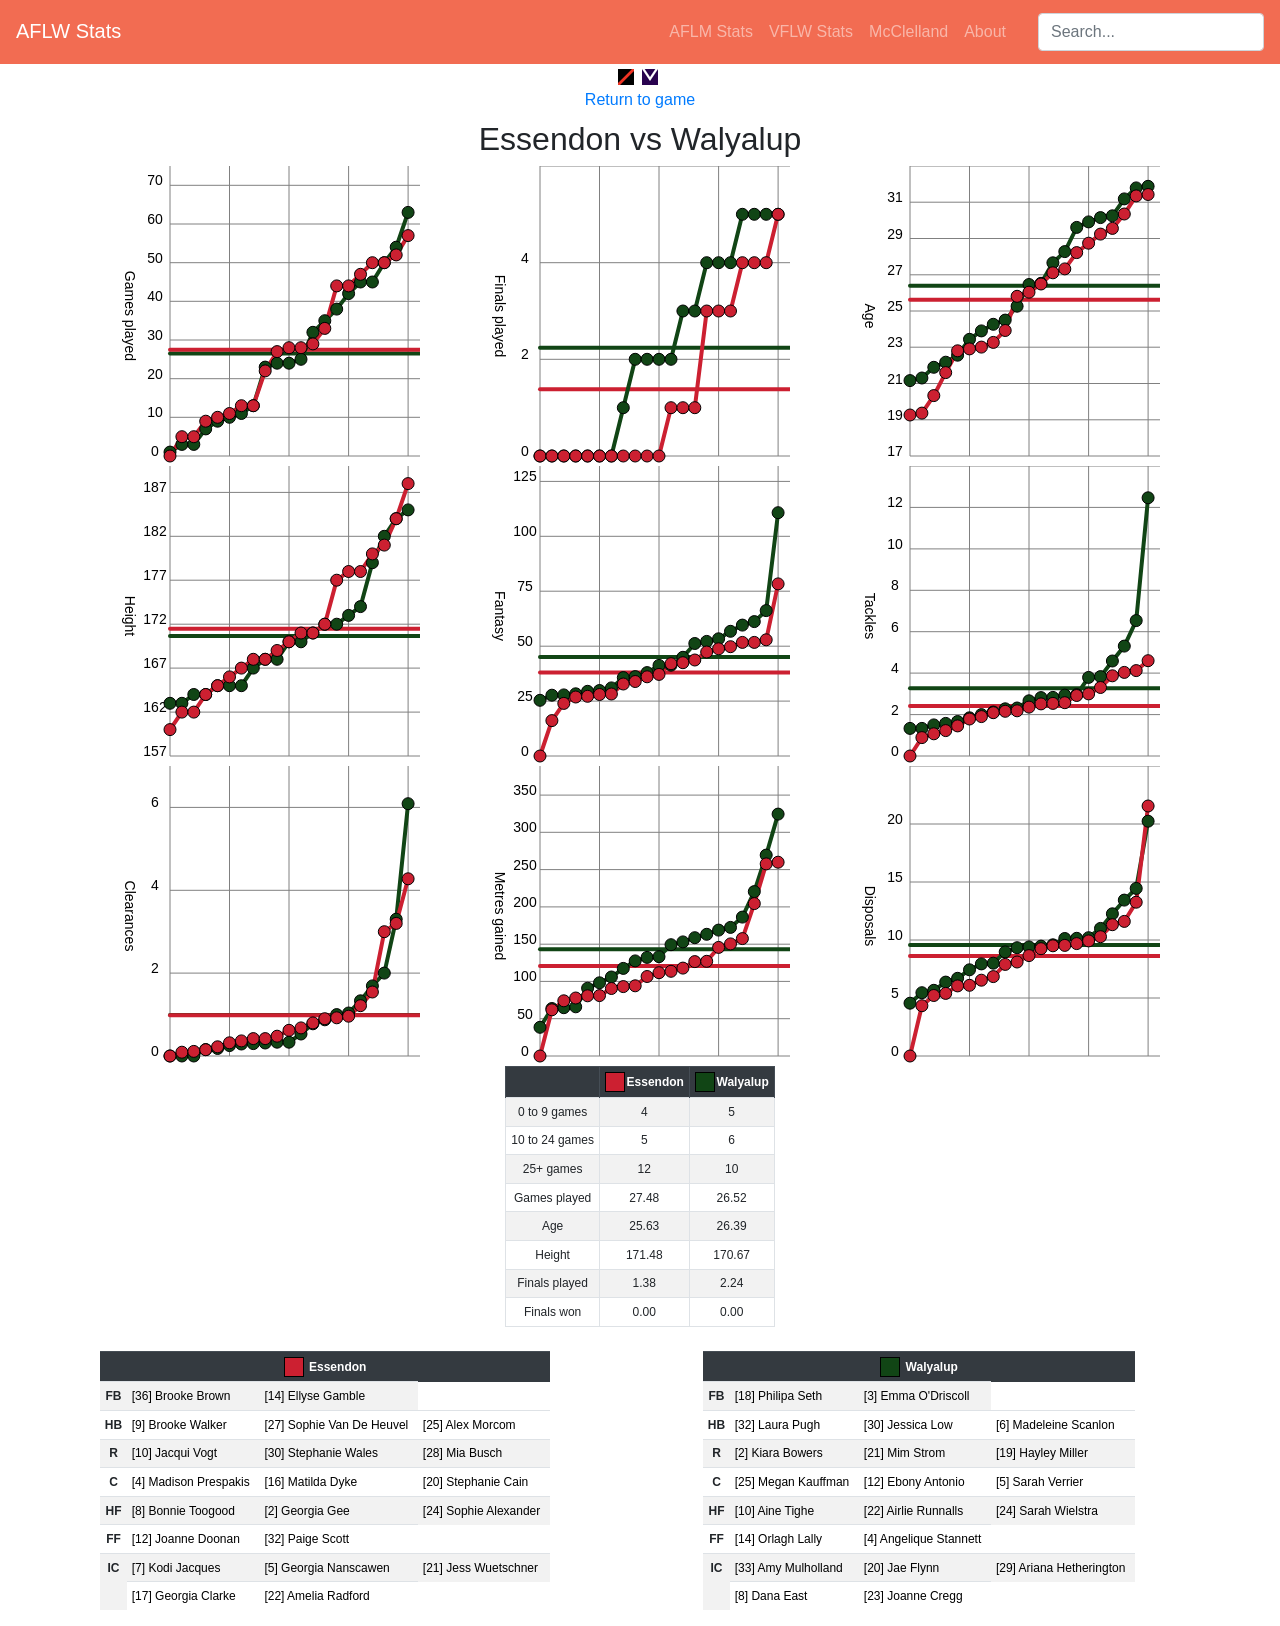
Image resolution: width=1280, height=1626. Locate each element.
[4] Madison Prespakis (191, 1482)
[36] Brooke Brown (181, 1396)
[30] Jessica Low (908, 1425)
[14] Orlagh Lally (778, 1539)
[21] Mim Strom (904, 1453)
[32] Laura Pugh (777, 1425)
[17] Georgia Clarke (184, 1596)
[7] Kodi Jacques (176, 1568)
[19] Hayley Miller (1042, 1453)
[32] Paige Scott (306, 1539)
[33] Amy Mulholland (789, 1568)
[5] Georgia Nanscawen (326, 1568)
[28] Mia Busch (462, 1453)
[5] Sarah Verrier (1039, 1482)
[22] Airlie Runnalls (913, 1511)
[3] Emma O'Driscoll (917, 1396)
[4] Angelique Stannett (922, 1539)
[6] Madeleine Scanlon (1055, 1425)
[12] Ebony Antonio (914, 1482)
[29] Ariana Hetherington (1060, 1568)
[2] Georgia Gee (306, 1511)
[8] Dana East (771, 1596)
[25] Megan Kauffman (792, 1482)
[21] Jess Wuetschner (480, 1568)
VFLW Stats (811, 31)
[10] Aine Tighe (774, 1511)
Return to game (640, 99)
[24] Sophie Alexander (481, 1511)
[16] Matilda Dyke (310, 1482)
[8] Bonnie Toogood (183, 1511)
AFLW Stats (68, 31)
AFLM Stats (711, 31)
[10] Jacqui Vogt (174, 1453)
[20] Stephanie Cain (475, 1482)
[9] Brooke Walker (179, 1425)
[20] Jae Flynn (901, 1568)
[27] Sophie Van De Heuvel (336, 1425)
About (985, 31)
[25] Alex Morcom (469, 1425)
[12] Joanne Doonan (186, 1539)
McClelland (908, 31)
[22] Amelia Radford (316, 1596)
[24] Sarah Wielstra (1047, 1511)
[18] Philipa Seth (778, 1396)
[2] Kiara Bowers (779, 1453)
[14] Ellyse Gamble (314, 1396)
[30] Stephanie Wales (321, 1453)
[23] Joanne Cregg (913, 1596)
